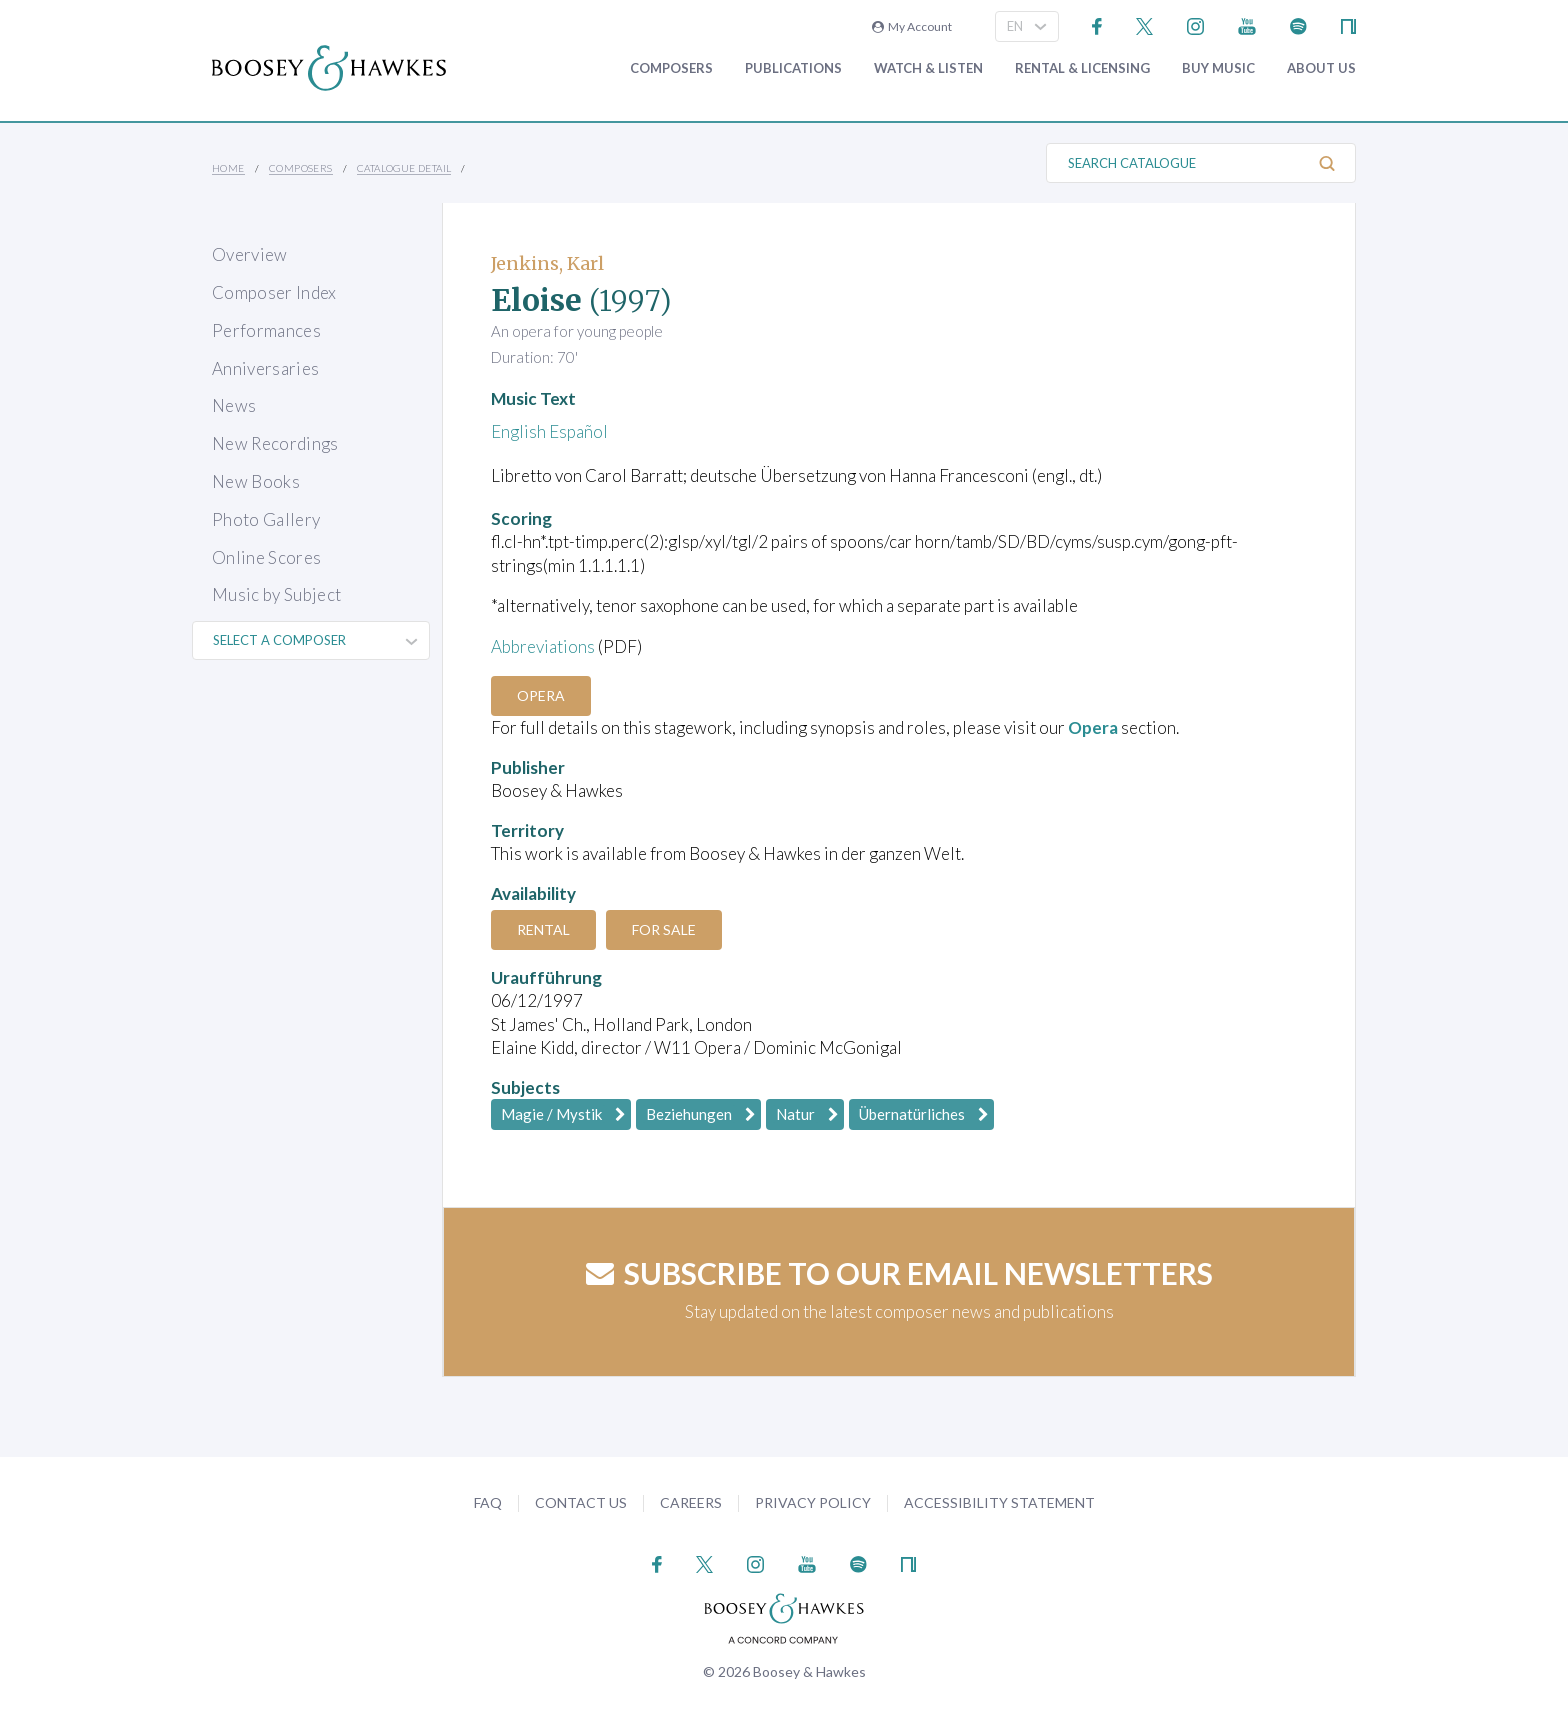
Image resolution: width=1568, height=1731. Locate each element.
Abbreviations (543, 646)
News (234, 405)
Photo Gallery (266, 519)
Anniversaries (265, 368)
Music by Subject (276, 594)
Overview (250, 254)
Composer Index (274, 292)
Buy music (1218, 68)
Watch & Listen (928, 68)
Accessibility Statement (999, 1502)
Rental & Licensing (1082, 68)
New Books (256, 481)
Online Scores (266, 557)
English (518, 431)
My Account (912, 26)
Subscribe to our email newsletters (899, 1273)
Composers (671, 68)
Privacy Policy (813, 1502)
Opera (541, 695)
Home (228, 168)
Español (578, 431)
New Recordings (275, 443)
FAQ (488, 1502)
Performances (266, 330)
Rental (543, 929)
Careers (691, 1502)
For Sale (664, 929)
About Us (1321, 68)
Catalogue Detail (404, 168)
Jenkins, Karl (547, 263)
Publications (793, 68)
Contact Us (581, 1502)
